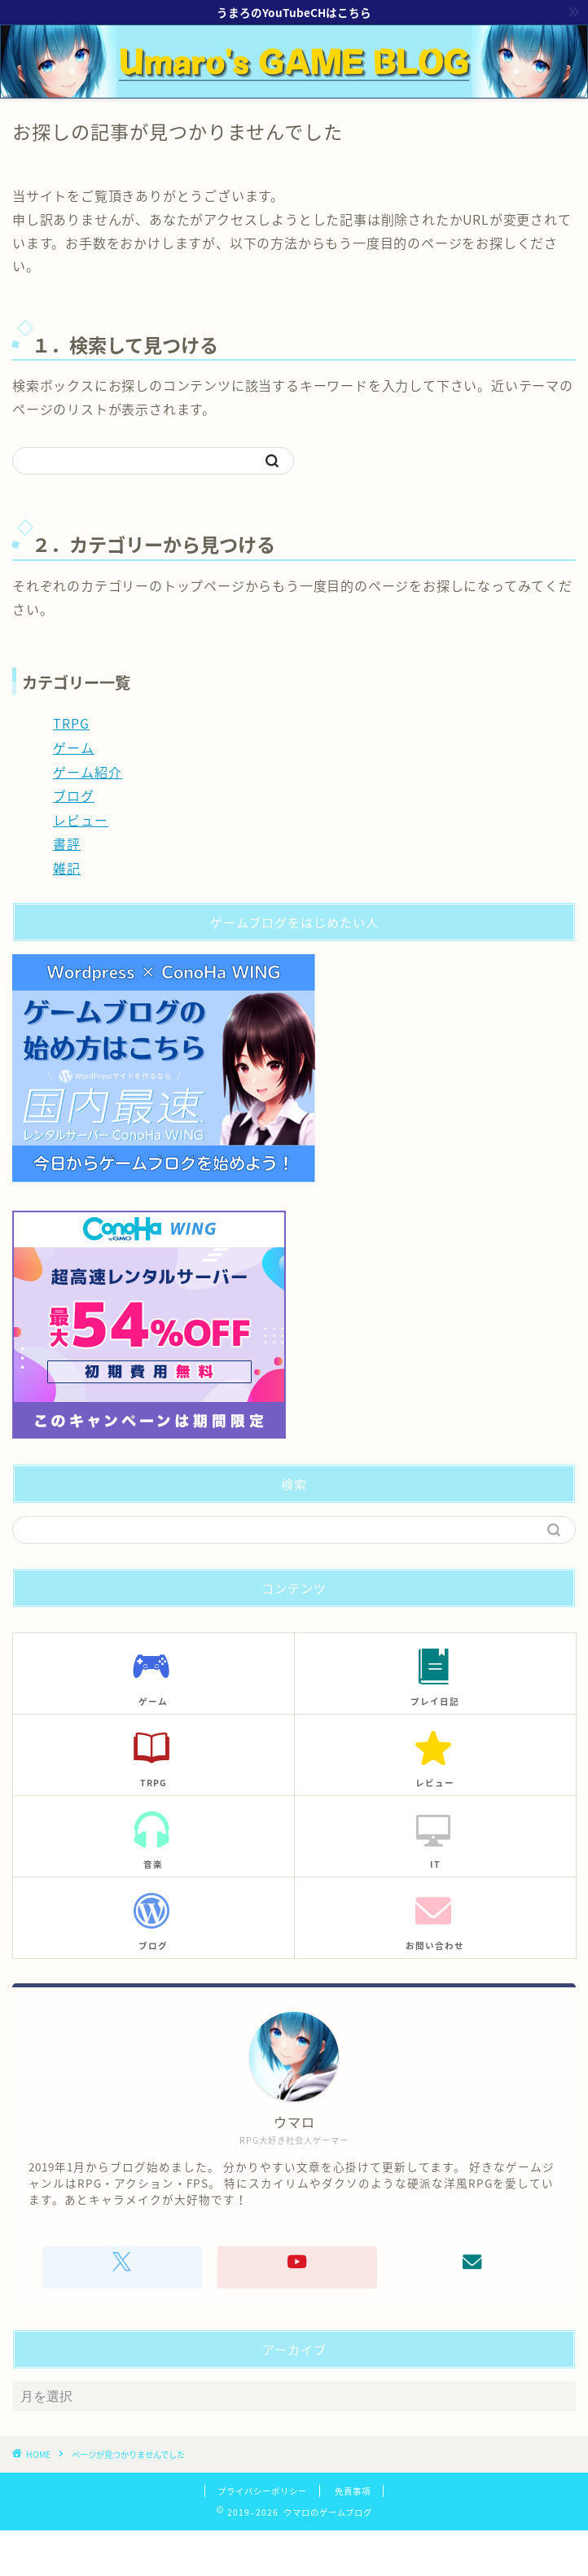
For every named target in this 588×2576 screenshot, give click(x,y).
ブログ (73, 795)
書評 (67, 843)
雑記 (67, 868)
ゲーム (73, 747)
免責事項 (353, 2491)
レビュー (80, 820)
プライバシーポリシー (262, 2491)
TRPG (71, 723)
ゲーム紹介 (87, 772)
